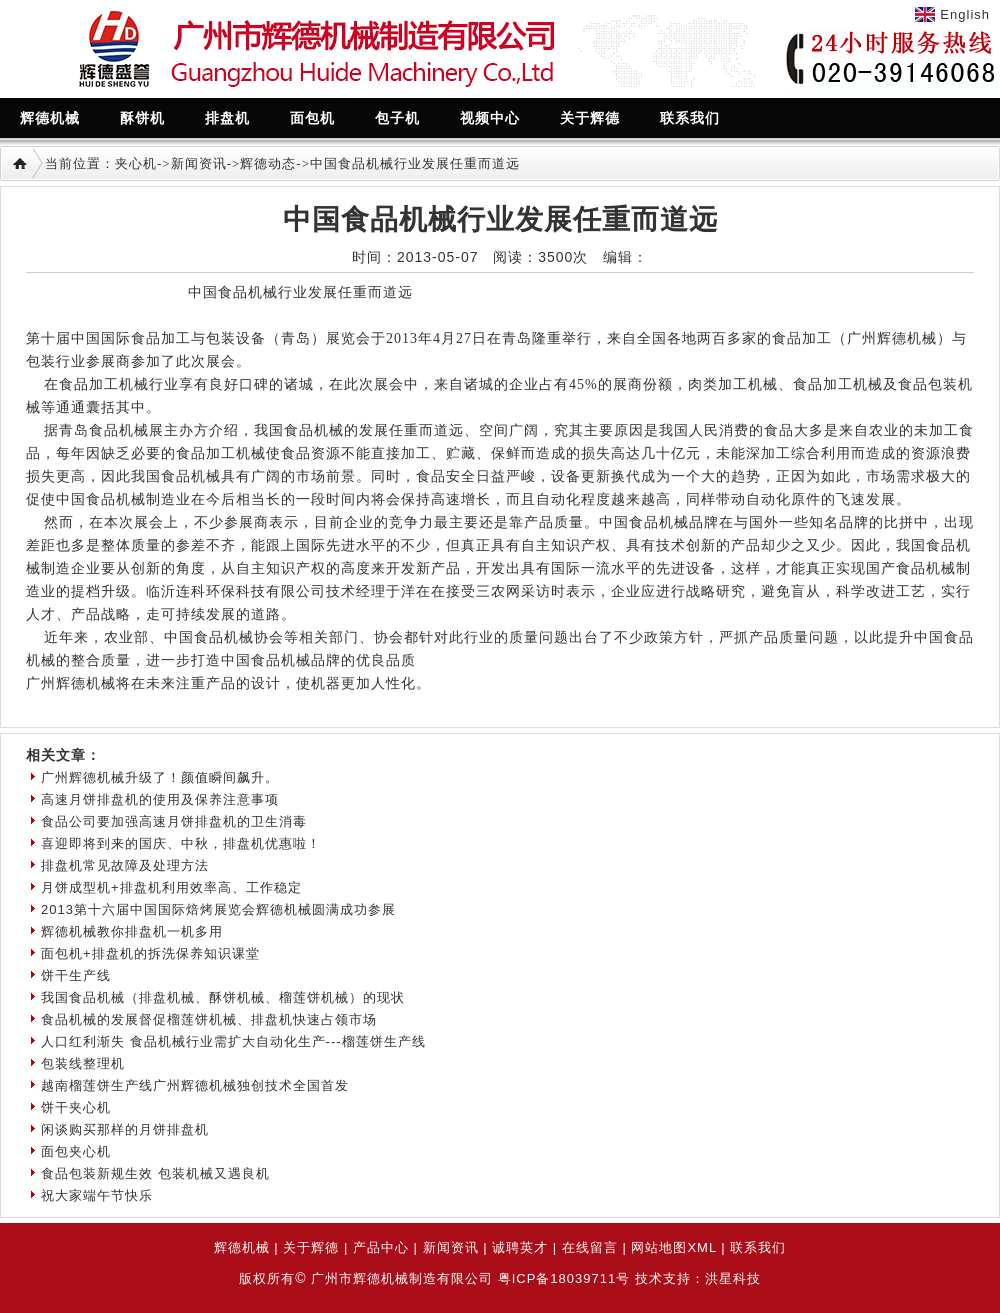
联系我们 (758, 1247)
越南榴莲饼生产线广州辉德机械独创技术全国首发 (195, 1085)
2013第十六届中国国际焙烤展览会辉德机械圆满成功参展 (218, 909)
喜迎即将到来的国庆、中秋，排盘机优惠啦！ (181, 843)
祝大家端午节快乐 (97, 1195)
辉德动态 (268, 163)
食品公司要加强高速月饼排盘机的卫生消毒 (174, 821)
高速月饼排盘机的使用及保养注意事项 (160, 799)
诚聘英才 (520, 1247)
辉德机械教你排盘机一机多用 (132, 931)
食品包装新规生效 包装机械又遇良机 (155, 1173)
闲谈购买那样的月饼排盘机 (125, 1129)
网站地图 (659, 1247)
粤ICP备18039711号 (564, 1278)
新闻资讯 (199, 163)
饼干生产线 (76, 975)
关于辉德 (311, 1247)
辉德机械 (242, 1247)
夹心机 (136, 163)
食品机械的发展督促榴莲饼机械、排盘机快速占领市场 (209, 1019)
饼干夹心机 (76, 1107)
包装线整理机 (83, 1063)
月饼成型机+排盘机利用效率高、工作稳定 (171, 887)
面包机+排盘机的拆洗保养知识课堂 (150, 953)
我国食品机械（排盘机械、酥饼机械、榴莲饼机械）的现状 (223, 997)
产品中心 (381, 1247)
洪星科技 (733, 1278)
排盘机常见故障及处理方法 (125, 865)
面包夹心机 (76, 1151)
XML (701, 1247)
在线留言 (590, 1247)
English (965, 14)
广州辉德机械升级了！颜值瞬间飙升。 (160, 777)
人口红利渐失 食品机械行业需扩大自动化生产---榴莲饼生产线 (233, 1041)
